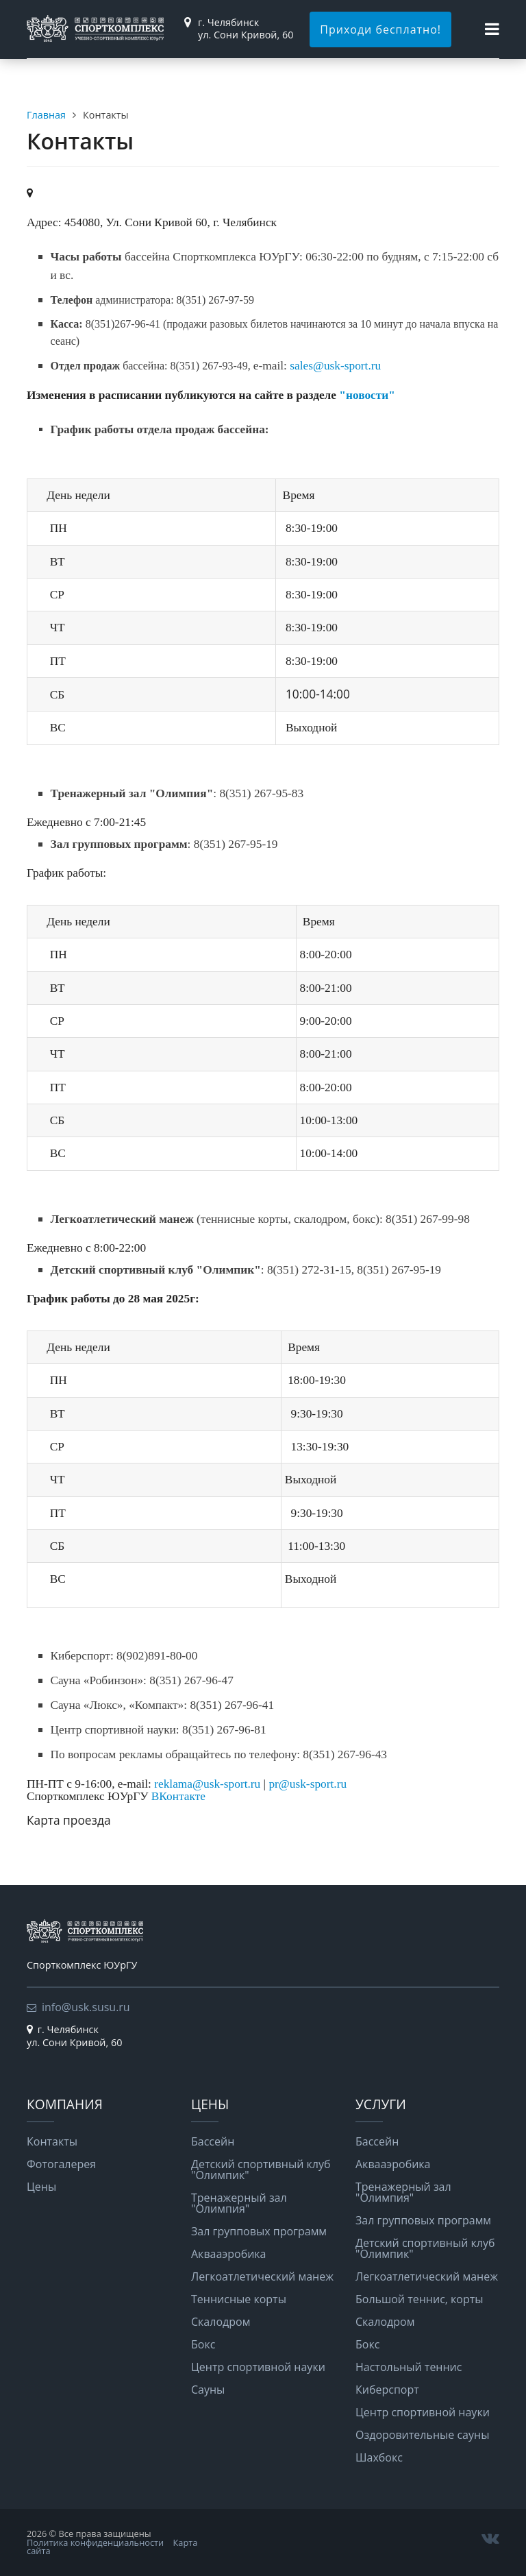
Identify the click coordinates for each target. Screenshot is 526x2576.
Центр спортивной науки (258, 2366)
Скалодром (220, 2321)
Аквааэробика (228, 2253)
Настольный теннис (408, 2366)
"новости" (367, 395)
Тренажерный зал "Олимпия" (239, 2203)
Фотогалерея (61, 2164)
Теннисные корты (238, 2299)
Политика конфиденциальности (95, 2542)
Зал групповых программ (259, 2231)
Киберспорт (387, 2389)
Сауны (208, 2389)
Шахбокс (379, 2457)
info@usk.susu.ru (86, 2007)
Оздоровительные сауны (422, 2434)
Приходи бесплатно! (380, 29)
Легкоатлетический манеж (262, 2276)
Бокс (203, 2344)
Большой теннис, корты (419, 2299)
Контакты (52, 2141)
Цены (41, 2186)
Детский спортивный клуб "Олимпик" (260, 2169)
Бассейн (212, 2141)
